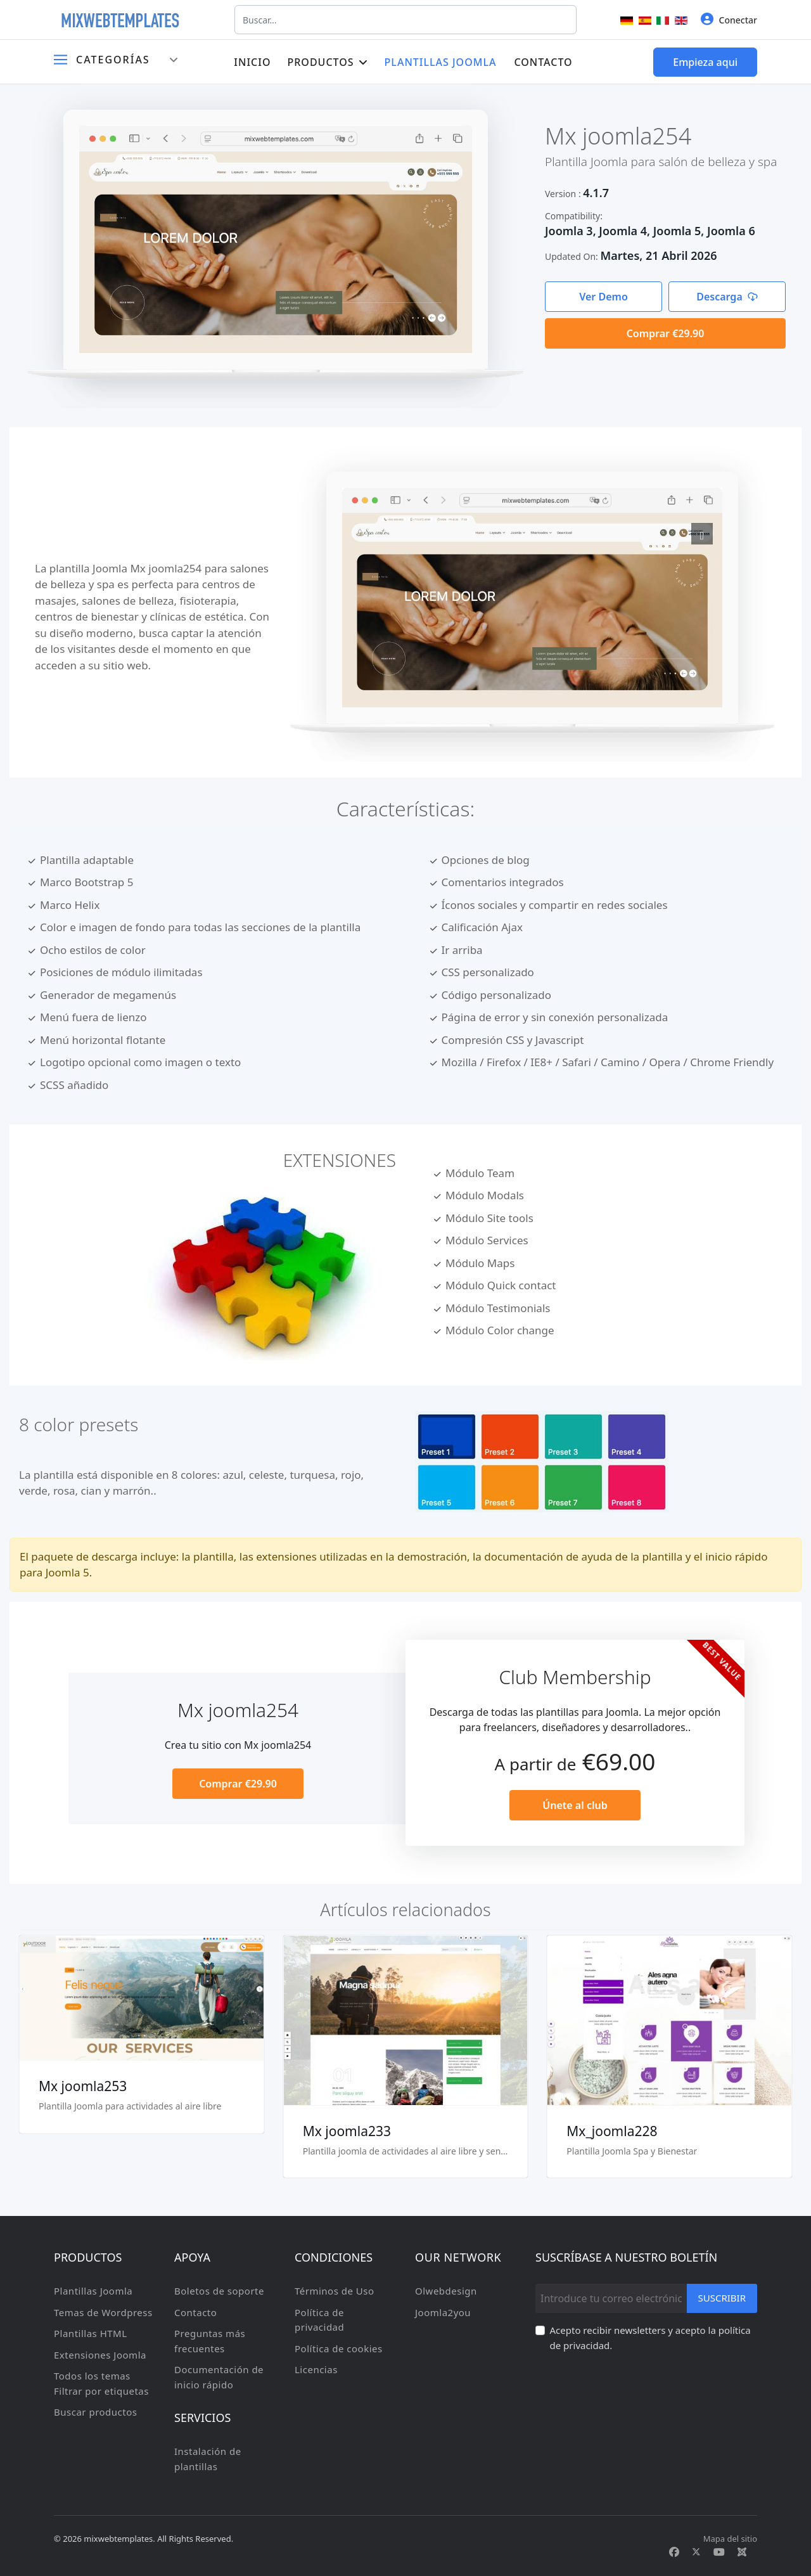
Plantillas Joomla (441, 62)
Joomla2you (443, 2312)
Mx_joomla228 (611, 2131)
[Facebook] (674, 2552)
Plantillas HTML (90, 2333)
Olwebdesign (446, 2290)
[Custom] (742, 2552)
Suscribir (722, 2297)
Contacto (543, 62)
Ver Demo (603, 297)
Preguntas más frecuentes (209, 2341)
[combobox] (405, 19)
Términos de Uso (334, 2290)
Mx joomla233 (347, 2131)
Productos (320, 62)
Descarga (727, 297)
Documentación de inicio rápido (219, 2377)
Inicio (252, 62)
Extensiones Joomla (100, 2354)
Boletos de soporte (219, 2290)
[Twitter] (696, 2552)
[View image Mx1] (702, 533)
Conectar (729, 19)
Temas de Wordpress (103, 2312)
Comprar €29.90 (666, 333)
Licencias (316, 2369)
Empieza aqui (705, 62)
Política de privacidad (319, 2320)
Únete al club (574, 1805)
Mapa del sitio (730, 2538)
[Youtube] (719, 2552)
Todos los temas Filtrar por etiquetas (101, 2383)
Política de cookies (339, 2348)
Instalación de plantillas (207, 2459)
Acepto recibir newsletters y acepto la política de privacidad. (650, 2338)
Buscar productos (95, 2411)
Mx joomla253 (83, 2086)
